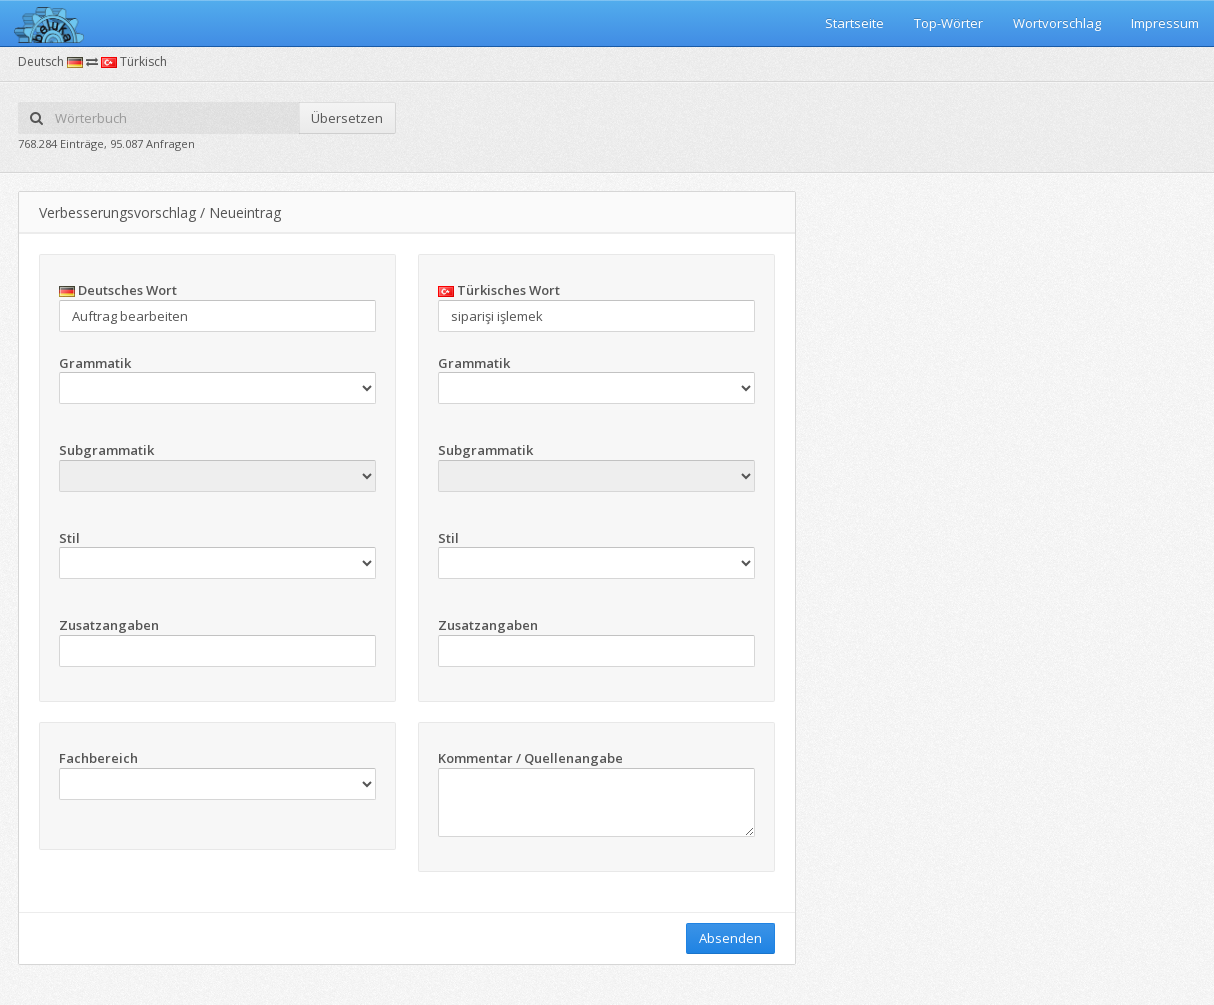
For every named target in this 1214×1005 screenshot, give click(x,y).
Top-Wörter (948, 23)
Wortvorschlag (1057, 23)
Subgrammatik (106, 450)
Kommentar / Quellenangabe (530, 758)
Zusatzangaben (109, 625)
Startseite (854, 23)
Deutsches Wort (118, 290)
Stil (69, 538)
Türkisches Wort (499, 290)
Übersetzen (347, 118)
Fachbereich (98, 758)
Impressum (1165, 23)
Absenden (730, 938)
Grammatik (95, 363)
